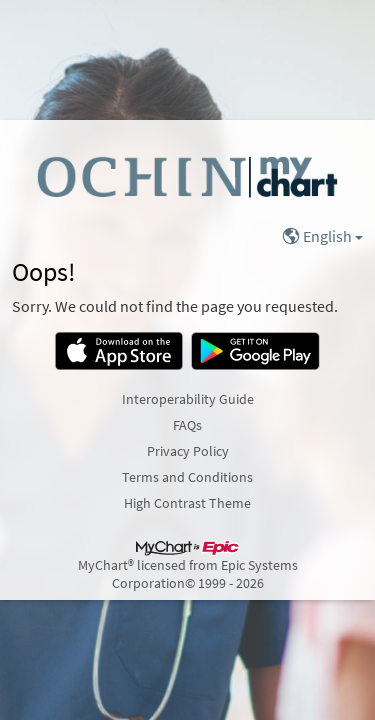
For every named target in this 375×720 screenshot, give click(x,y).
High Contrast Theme (187, 503)
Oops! (44, 272)
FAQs (187, 425)
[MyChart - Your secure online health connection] (187, 176)
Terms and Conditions (187, 477)
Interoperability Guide (188, 399)
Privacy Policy (188, 451)
